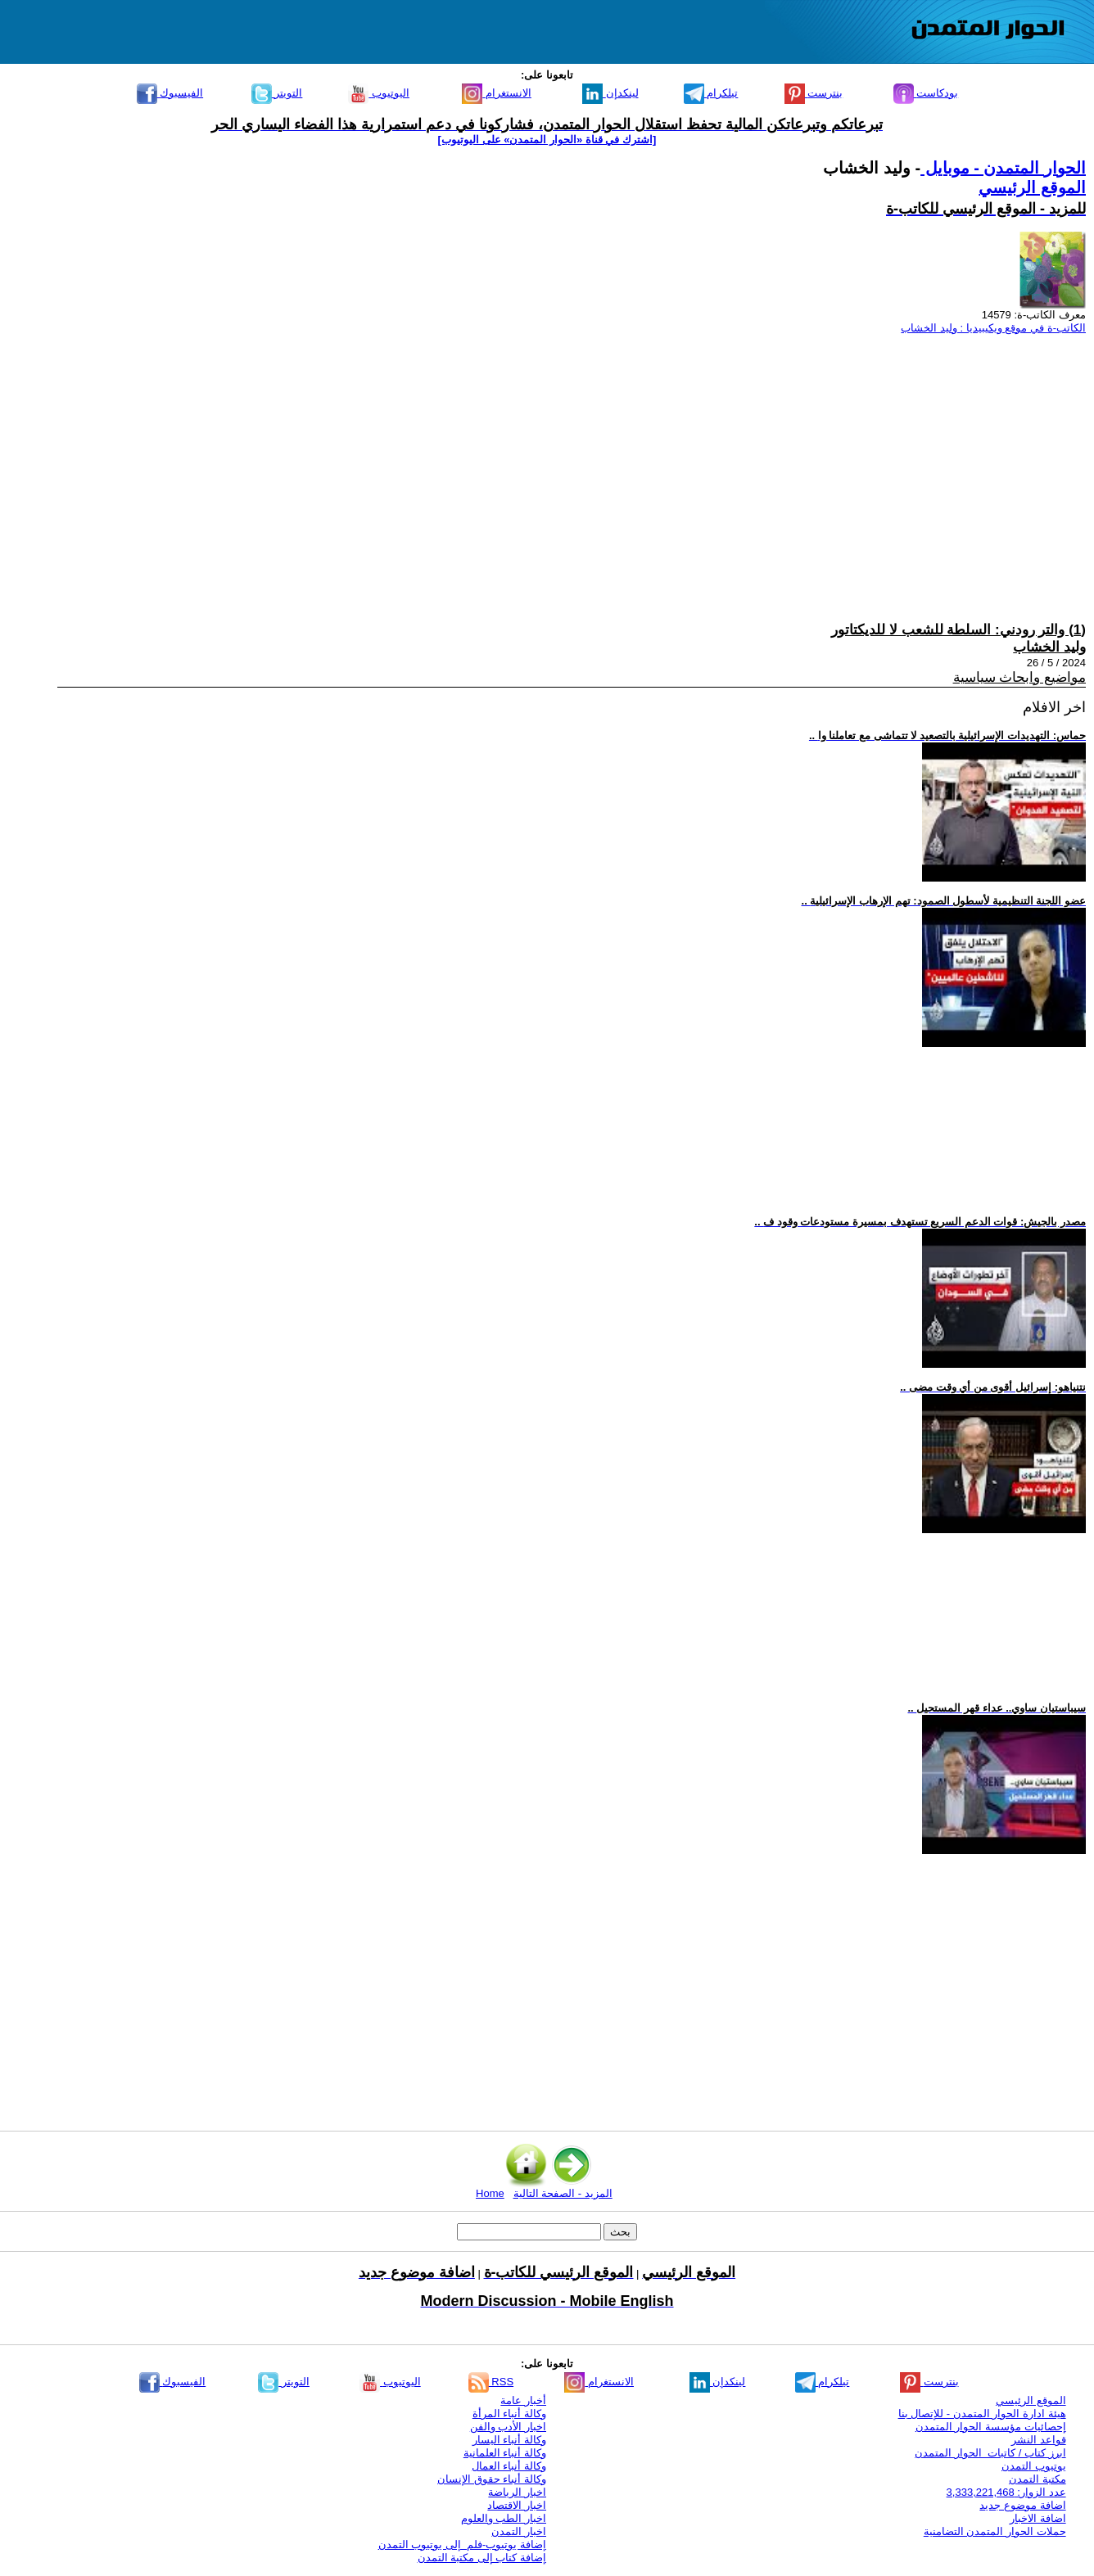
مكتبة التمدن (1037, 2479)
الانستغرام (496, 93)
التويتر (277, 93)
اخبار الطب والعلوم (503, 2518)
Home (490, 2193)
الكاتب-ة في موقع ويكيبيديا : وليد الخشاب (993, 328)
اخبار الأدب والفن (508, 2426)
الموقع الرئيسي (1032, 187)
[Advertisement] (594, 462)
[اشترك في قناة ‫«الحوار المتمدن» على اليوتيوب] (547, 139)
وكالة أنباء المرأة (509, 2413)
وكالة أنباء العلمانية (504, 2453)
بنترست (813, 93)
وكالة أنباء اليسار (509, 2440)
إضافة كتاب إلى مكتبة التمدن (482, 2557)
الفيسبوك (170, 93)
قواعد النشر (1038, 2440)
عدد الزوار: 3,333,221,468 (1006, 2492)
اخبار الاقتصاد (516, 2505)
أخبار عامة (523, 2400)
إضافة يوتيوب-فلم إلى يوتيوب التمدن (462, 2544)
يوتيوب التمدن (1033, 2466)
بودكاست (926, 93)
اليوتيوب (378, 93)
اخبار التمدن (518, 2531)
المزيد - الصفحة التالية (563, 2193)
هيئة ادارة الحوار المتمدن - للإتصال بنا (982, 2413)
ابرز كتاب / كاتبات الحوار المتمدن (990, 2453)
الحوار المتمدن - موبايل (1003, 168)
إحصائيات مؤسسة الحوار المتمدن (990, 2426)
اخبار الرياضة (517, 2492)
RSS (490, 2381)
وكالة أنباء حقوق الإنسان (491, 2479)
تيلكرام (711, 93)
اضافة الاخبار (1038, 2518)
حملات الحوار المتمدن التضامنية (995, 2531)
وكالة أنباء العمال (509, 2466)
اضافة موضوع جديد (1022, 2505)
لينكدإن (610, 93)
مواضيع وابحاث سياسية (1019, 677)
